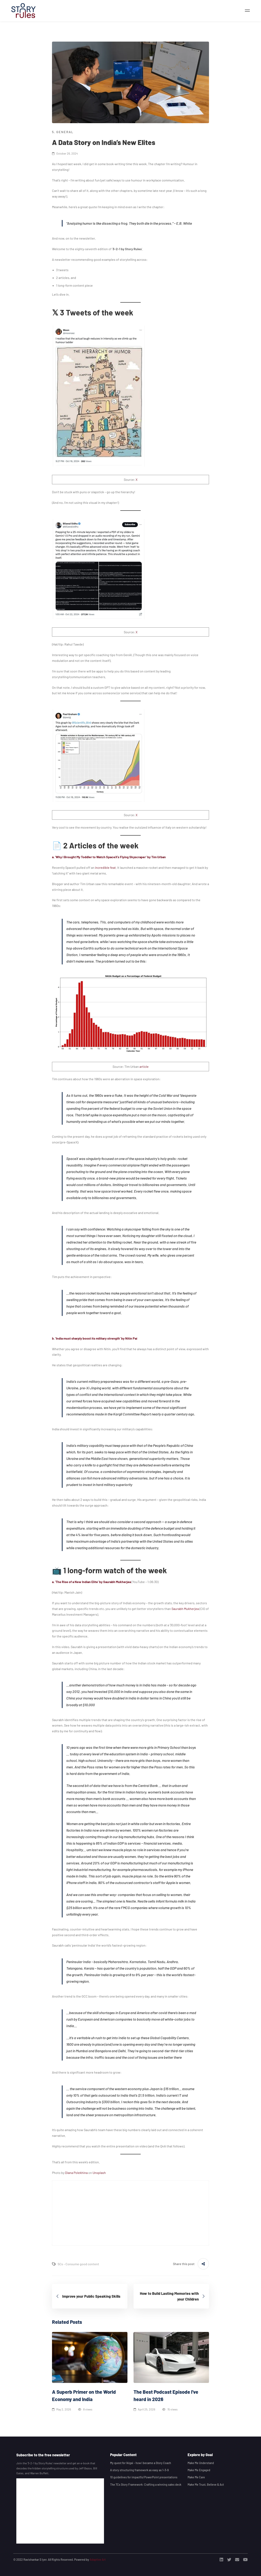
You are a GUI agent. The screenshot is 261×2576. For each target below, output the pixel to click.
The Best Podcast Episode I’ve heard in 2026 (166, 2395)
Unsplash (99, 2173)
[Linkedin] (221, 2560)
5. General (62, 132)
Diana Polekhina (76, 2173)
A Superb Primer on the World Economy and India (84, 2395)
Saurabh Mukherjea (185, 1609)
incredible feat (105, 867)
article (144, 1066)
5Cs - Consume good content (78, 2264)
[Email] (237, 2560)
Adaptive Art (98, 2559)
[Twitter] (229, 2560)
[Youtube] (245, 2560)
